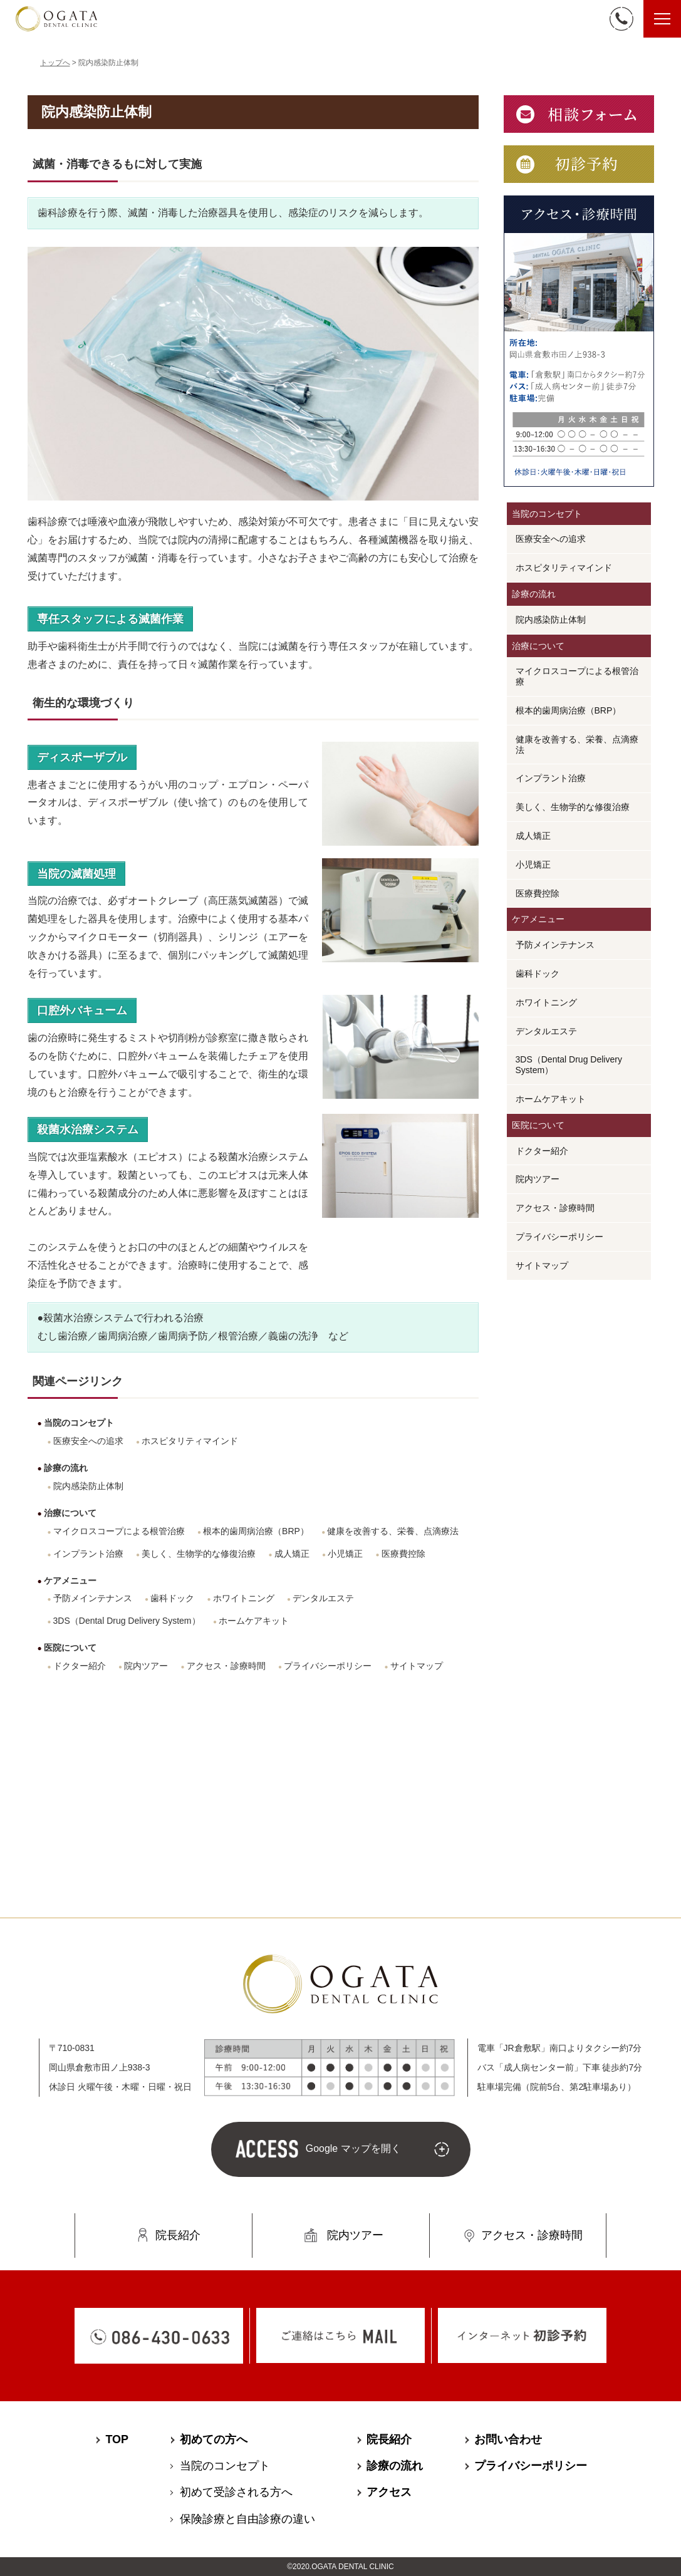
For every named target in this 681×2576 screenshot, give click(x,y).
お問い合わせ (508, 2438)
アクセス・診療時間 (226, 1666)
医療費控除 (403, 1554)
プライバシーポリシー (328, 1666)
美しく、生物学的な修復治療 (199, 1554)
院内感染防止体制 (88, 1486)
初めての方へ (213, 2438)
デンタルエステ (323, 1598)
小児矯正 (345, 1554)
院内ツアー (146, 1666)
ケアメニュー (70, 1581)
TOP (116, 2438)
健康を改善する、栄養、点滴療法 (393, 1531)
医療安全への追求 (88, 1441)
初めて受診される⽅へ (236, 2491)
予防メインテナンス (92, 1598)
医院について (70, 1648)
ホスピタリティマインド (190, 1441)
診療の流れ (66, 1468)
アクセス (389, 2491)
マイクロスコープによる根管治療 (119, 1531)
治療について (70, 1513)
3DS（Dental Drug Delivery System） (126, 1621)
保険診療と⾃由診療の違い (247, 2517)
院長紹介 (177, 2234)
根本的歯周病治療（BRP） (256, 1531)
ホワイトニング (243, 1598)
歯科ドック (172, 1598)
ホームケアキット (254, 1621)
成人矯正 (291, 1554)
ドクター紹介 (79, 1666)
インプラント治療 (88, 1554)
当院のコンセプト (79, 1423)
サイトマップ (416, 1666)
